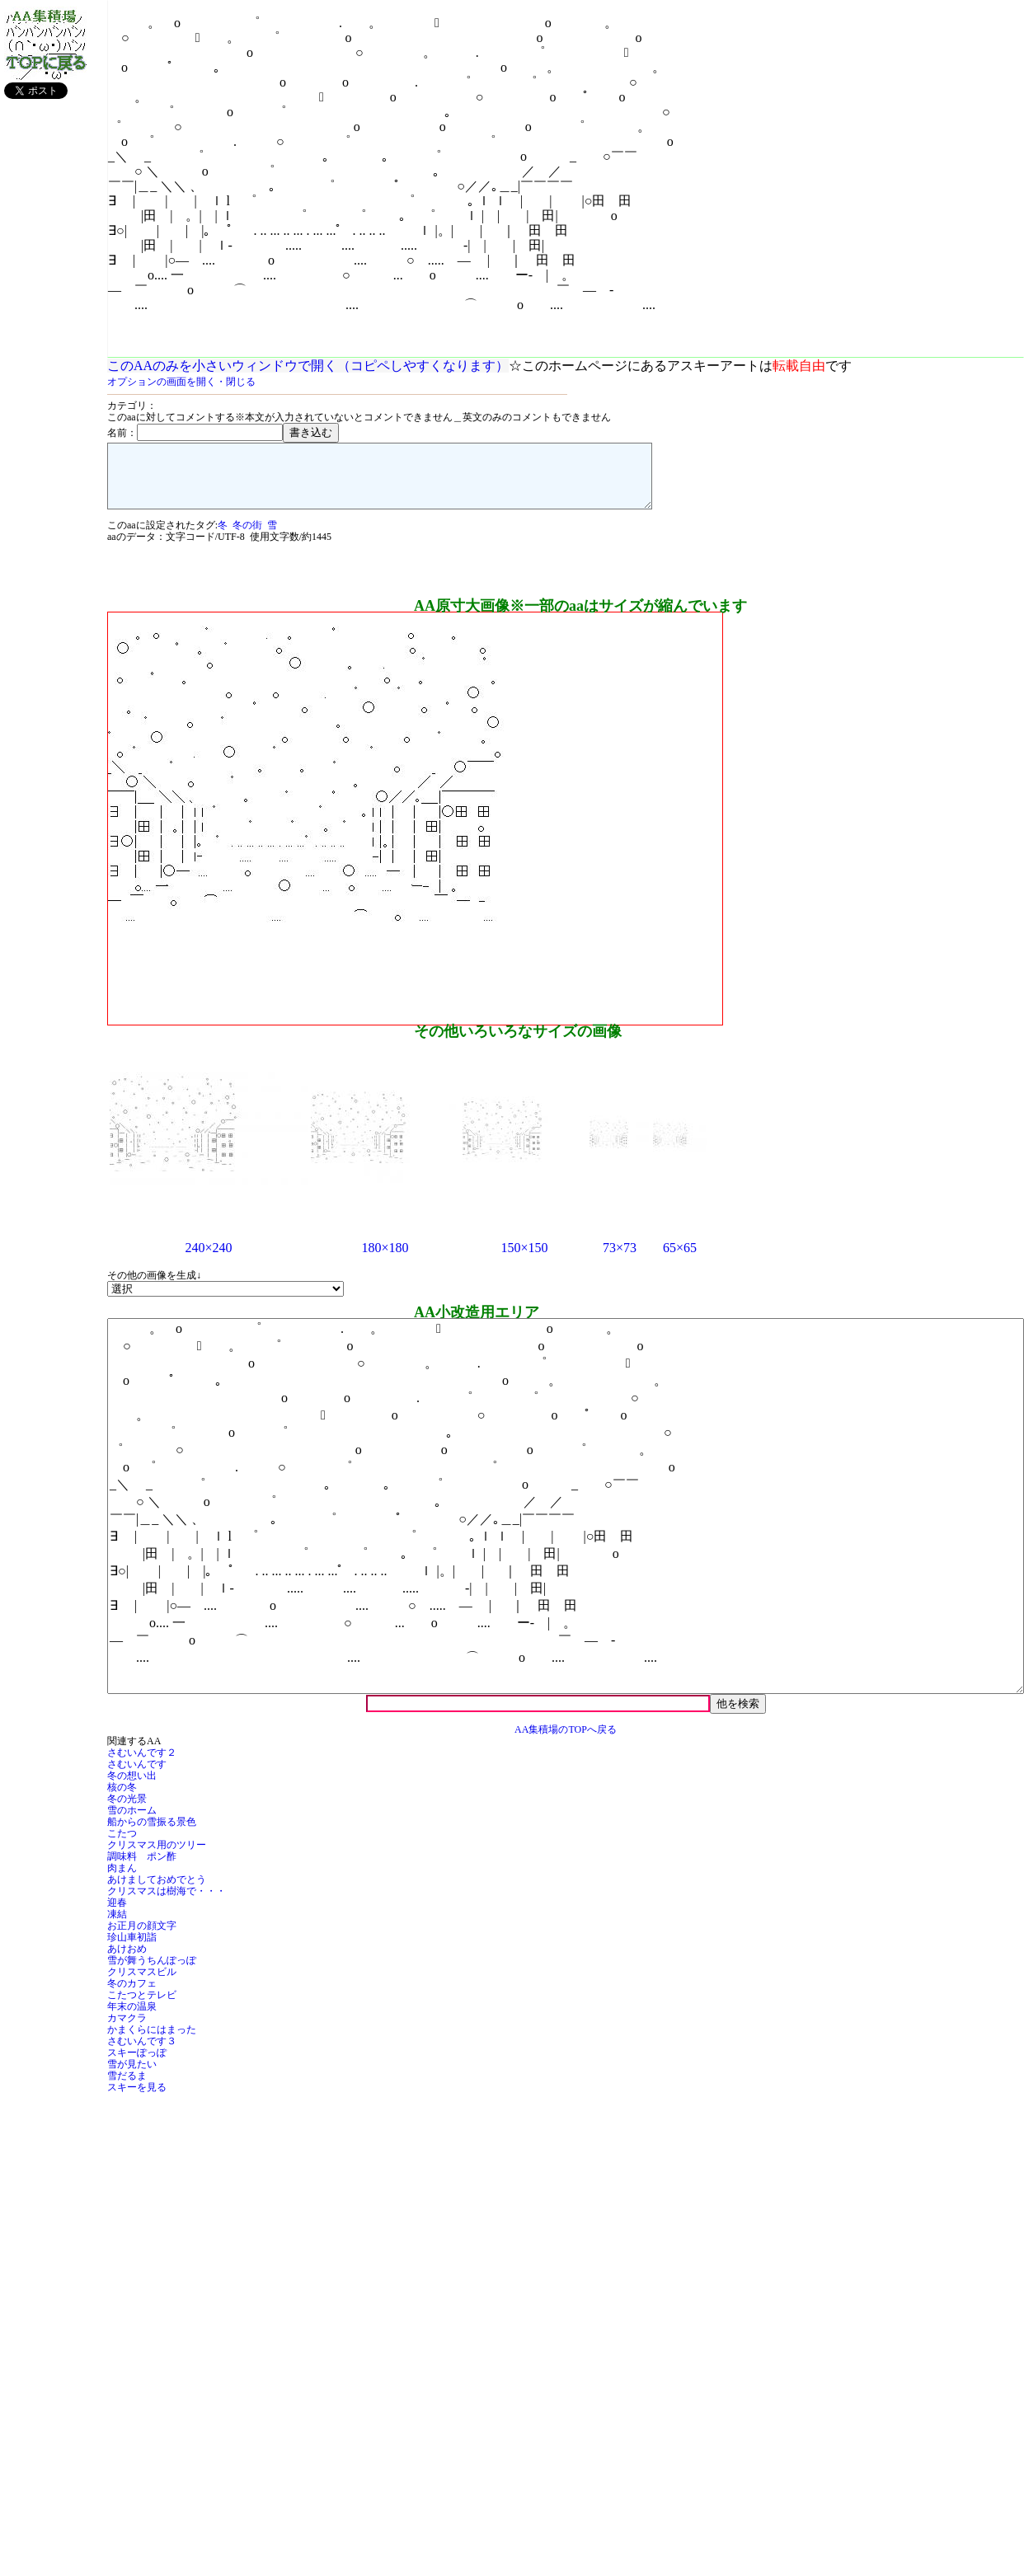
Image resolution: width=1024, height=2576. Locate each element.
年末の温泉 (132, 2019)
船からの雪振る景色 (151, 1834)
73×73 (619, 1260)
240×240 (208, 1260)
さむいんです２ (141, 1765)
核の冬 (122, 1799)
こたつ (122, 1845)
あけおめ (127, 1961)
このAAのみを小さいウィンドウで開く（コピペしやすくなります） (308, 366)
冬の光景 (127, 1811)
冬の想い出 (132, 1788)
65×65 (680, 1260)
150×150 (523, 1260)
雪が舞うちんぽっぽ (151, 1972)
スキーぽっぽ (137, 2065)
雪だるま (127, 2088)
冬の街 (247, 537)
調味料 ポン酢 (141, 1869)
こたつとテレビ (141, 2007)
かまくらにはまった (151, 2042)
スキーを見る (137, 2099)
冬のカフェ (132, 1995)
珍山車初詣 (132, 1949)
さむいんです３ (141, 2053)
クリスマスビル (141, 1984)
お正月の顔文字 (141, 1938)
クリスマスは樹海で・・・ (166, 1903)
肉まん (122, 1880)
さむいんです (137, 1776)
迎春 (117, 1915)
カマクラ (127, 2030)
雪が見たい (132, 2076)
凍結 (117, 1926)
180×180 (384, 1260)
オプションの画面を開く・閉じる (181, 381)
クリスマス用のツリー (156, 1857)
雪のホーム (132, 1822)
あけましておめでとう (156, 1892)
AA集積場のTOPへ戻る (565, 1742)
